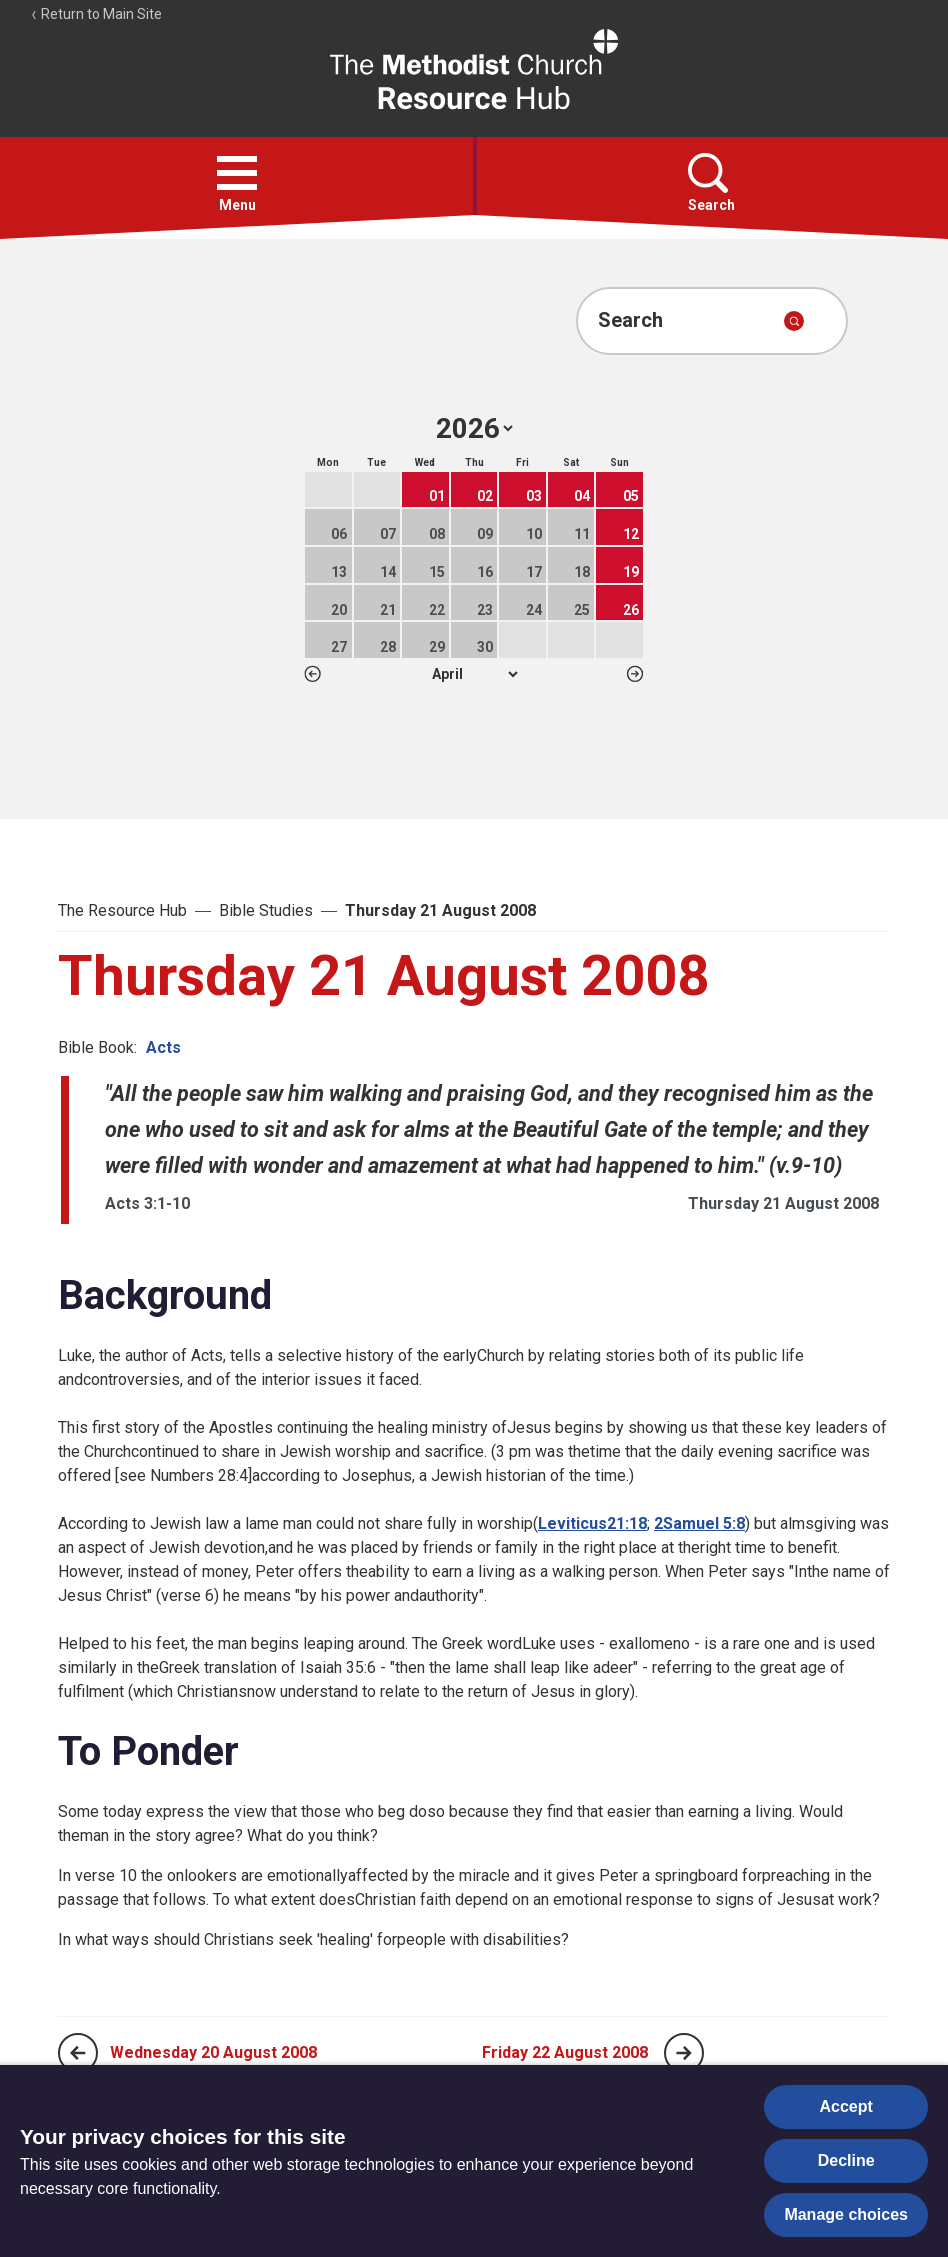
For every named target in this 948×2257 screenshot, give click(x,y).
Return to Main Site (96, 14)
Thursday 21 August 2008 (440, 910)
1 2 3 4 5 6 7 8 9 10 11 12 (474, 674)
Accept (846, 2106)
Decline (846, 2160)
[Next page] (684, 2053)
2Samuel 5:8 (699, 1523)
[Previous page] (78, 2053)
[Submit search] (794, 321)
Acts (163, 1047)
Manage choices (846, 2214)
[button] (237, 173)
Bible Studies (266, 910)
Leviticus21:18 (592, 1523)
